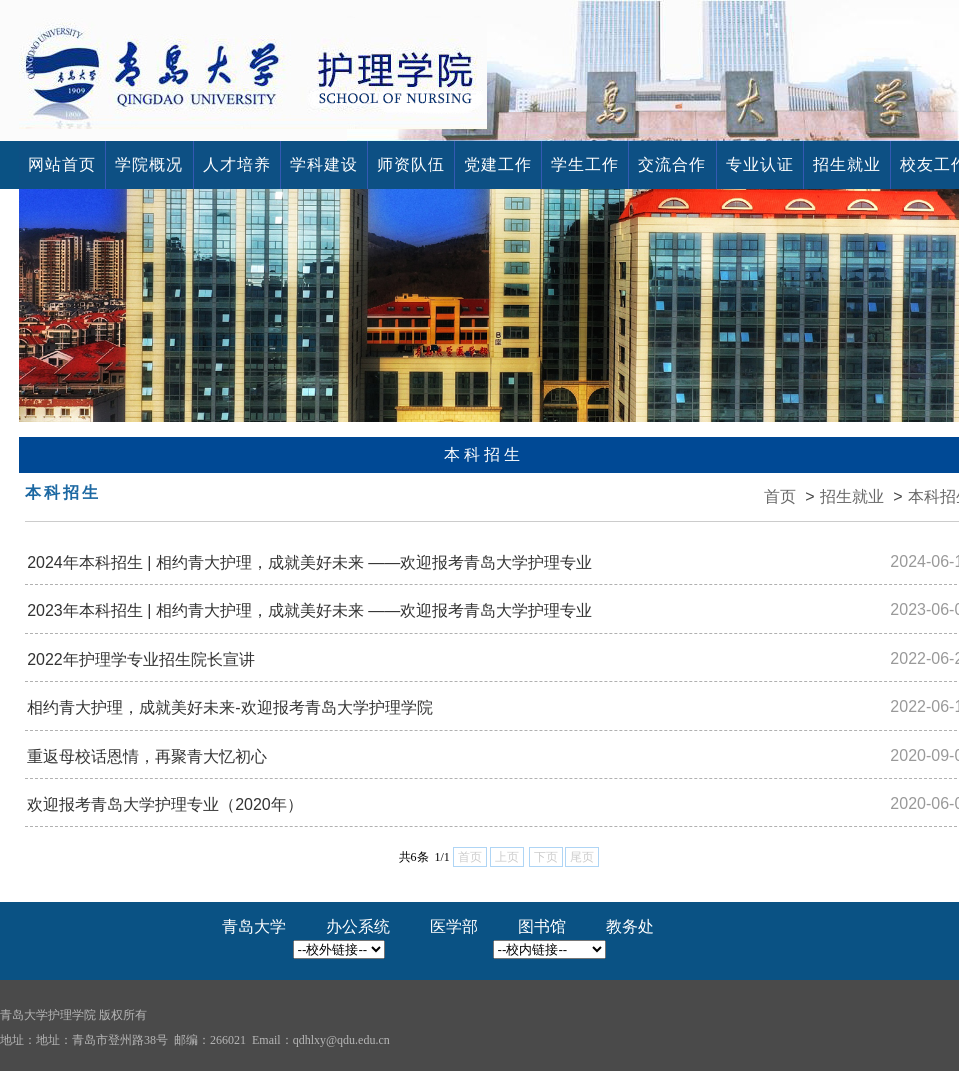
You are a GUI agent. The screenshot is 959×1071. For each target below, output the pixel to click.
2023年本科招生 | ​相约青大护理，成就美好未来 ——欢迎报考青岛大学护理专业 (309, 610)
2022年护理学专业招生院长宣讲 (141, 659)
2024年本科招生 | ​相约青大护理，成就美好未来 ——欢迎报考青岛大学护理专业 (309, 562)
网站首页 (62, 164)
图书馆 (542, 926)
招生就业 (847, 164)
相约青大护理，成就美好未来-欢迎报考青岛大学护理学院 (229, 707)
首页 (780, 496)
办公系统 (358, 926)
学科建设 (324, 164)
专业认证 (760, 164)
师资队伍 (411, 164)
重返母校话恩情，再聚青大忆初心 (147, 756)
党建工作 (498, 164)
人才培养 (237, 164)
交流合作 (672, 164)
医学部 (454, 926)
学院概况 (149, 164)
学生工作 (585, 164)
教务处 (630, 926)
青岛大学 (254, 926)
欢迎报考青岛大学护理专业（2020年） (165, 804)
